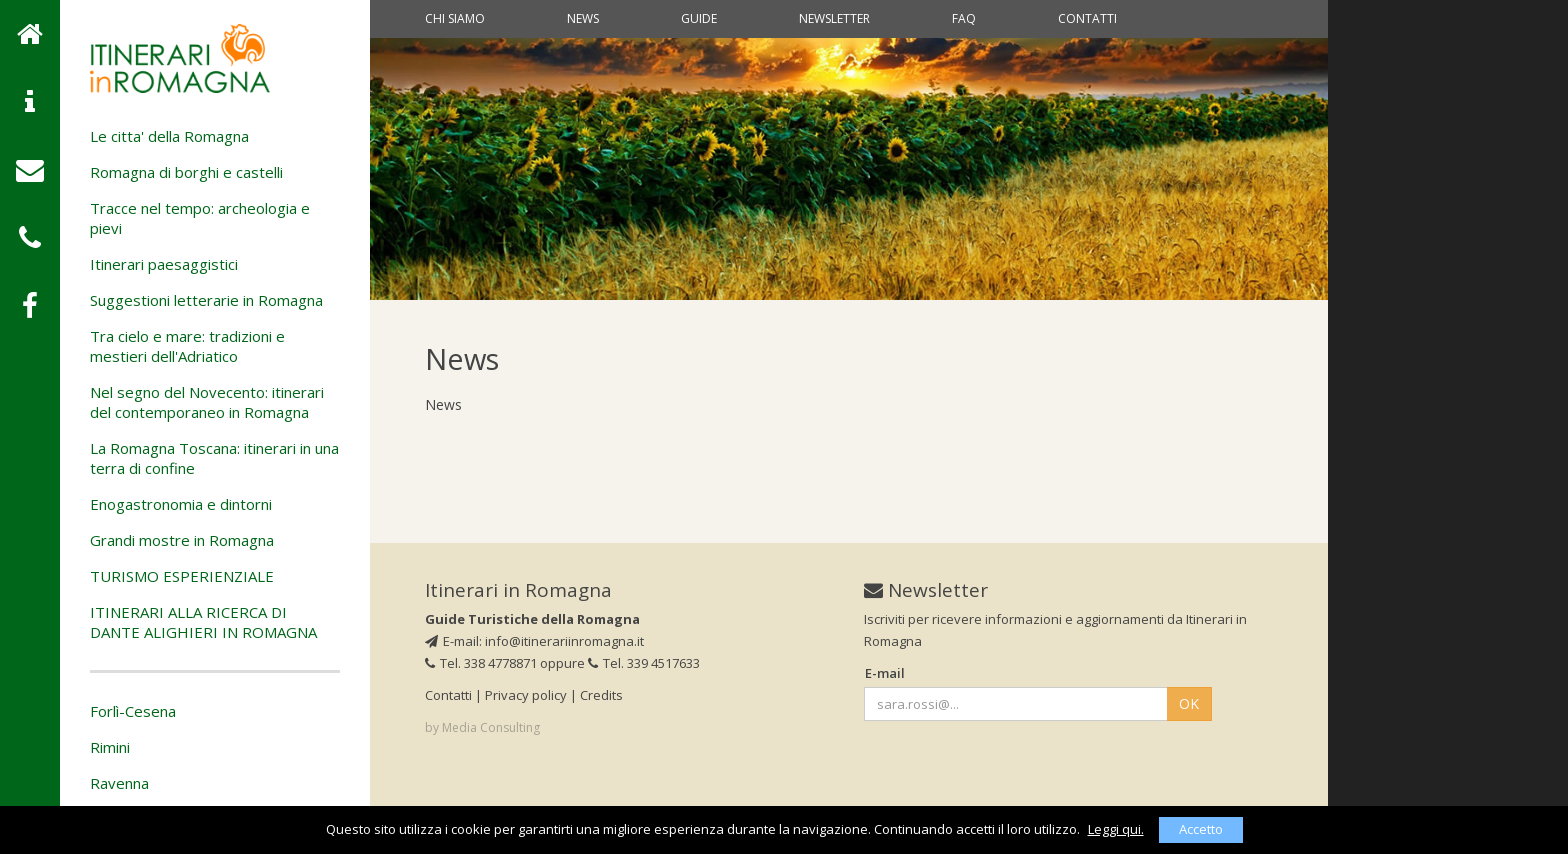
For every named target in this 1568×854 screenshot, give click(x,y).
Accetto (1201, 829)
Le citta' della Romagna (169, 136)
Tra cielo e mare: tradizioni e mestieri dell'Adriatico (187, 346)
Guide (699, 18)
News (583, 18)
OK (1189, 703)
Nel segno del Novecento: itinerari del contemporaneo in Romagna (207, 402)
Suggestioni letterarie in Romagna (206, 300)
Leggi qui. (1116, 829)
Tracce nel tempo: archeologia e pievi (200, 218)
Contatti (1087, 18)
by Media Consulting (482, 727)
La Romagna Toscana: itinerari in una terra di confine (214, 458)
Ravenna (119, 783)
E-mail (885, 673)
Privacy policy (526, 695)
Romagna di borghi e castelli (186, 172)
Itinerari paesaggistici (164, 264)
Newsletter (834, 18)
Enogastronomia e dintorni (181, 504)
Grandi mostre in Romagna (182, 540)
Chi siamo (455, 18)
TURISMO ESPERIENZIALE (182, 576)
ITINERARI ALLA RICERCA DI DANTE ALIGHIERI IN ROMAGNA (203, 622)
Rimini (110, 747)
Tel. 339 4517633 (644, 663)
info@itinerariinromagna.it (564, 641)
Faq (964, 18)
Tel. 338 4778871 (481, 663)
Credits (601, 695)
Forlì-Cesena (133, 711)
